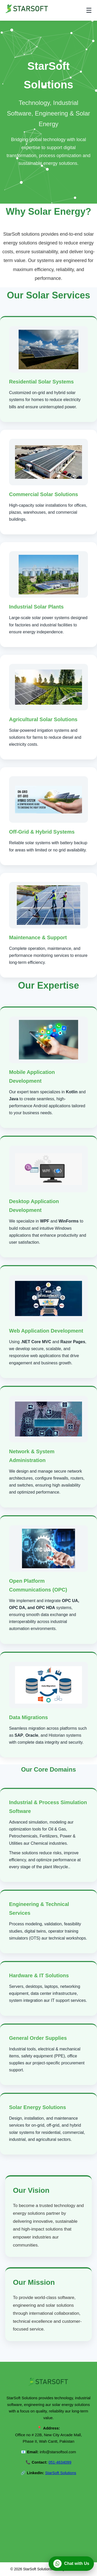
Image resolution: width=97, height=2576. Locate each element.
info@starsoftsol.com (58, 2452)
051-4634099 (59, 2462)
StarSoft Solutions (60, 2473)
